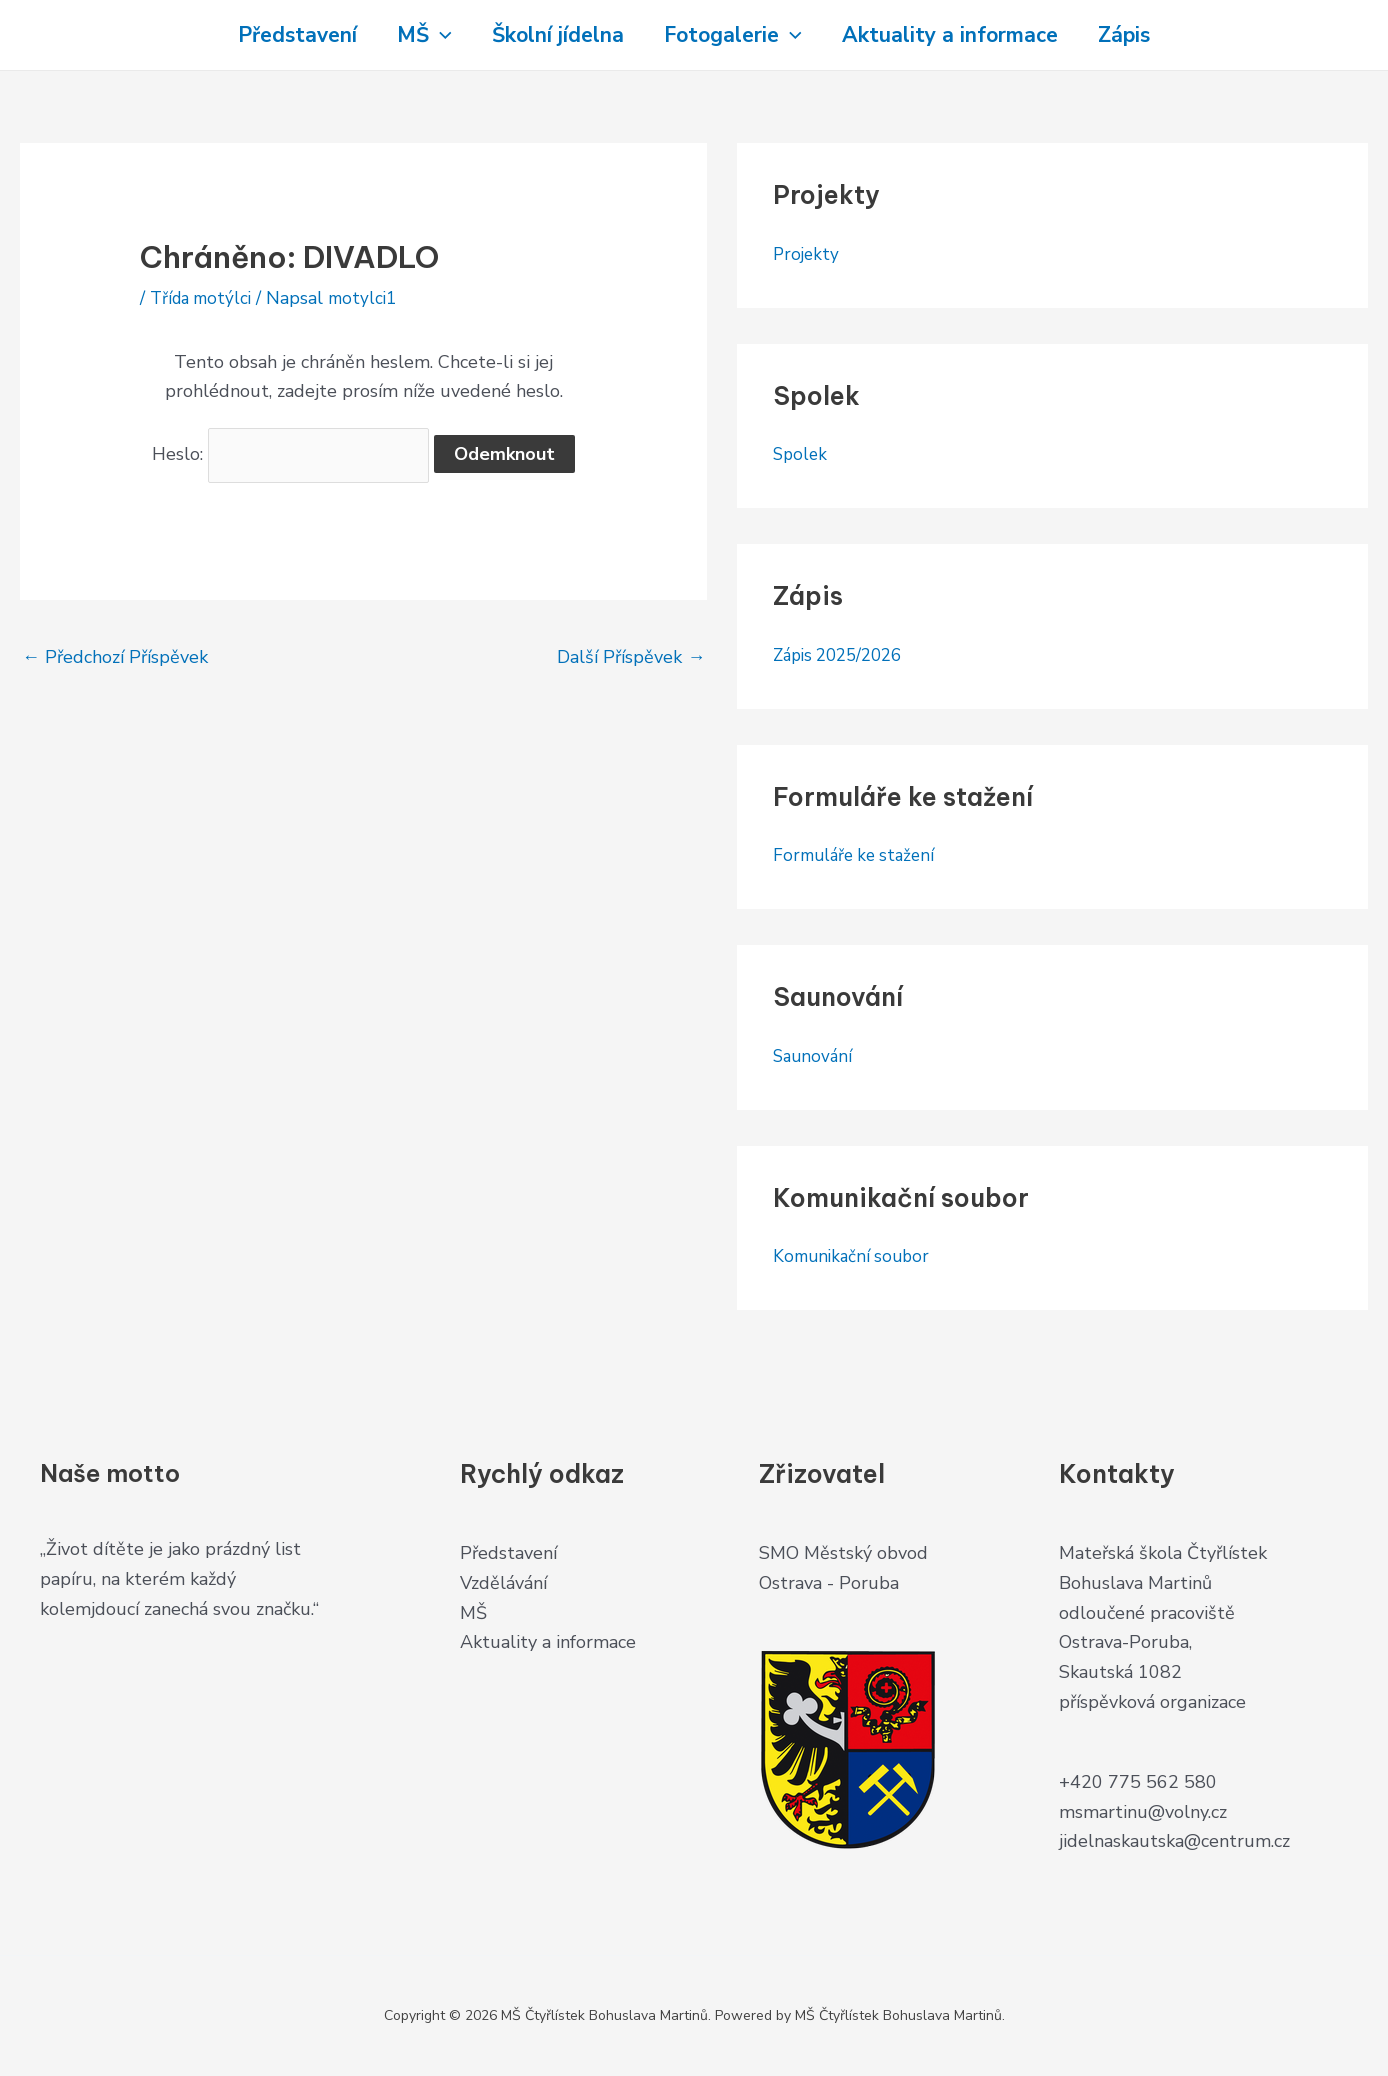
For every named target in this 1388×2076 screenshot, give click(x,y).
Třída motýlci (204, 298)
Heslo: (291, 453)
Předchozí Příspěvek (115, 654)
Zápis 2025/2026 (843, 655)
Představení (277, 35)
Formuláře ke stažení (858, 855)
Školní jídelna (554, 35)
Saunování (814, 1056)
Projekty (807, 254)
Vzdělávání (503, 1583)
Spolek (801, 454)
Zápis (1144, 35)
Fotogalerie (737, 35)
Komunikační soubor (855, 1256)
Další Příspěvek (631, 654)
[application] (428, 35)
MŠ (412, 35)
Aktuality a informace (962, 35)
